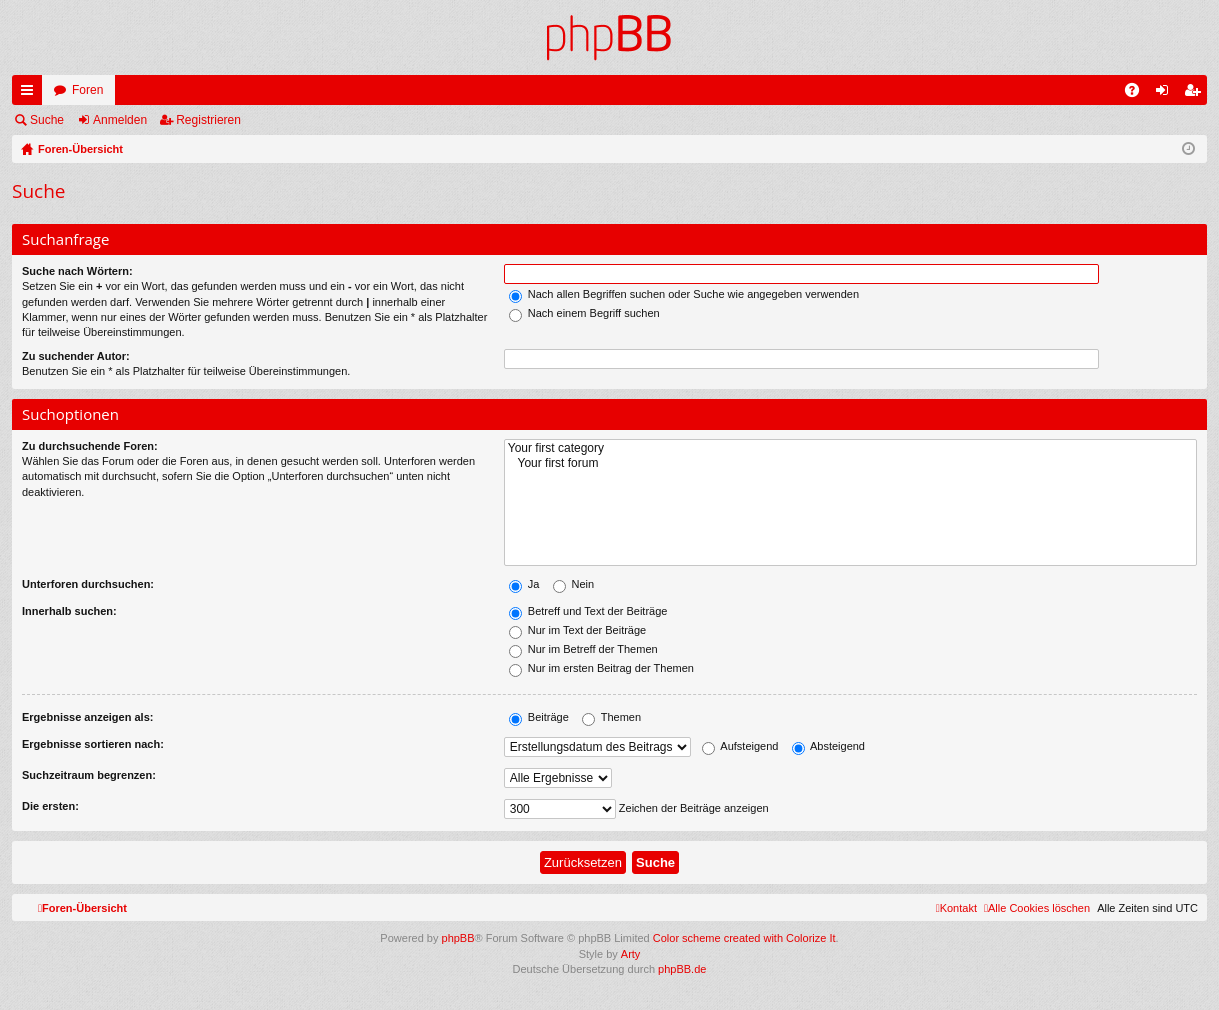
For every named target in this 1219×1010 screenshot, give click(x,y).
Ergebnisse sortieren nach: (93, 744)
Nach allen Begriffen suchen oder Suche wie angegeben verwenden (684, 294)
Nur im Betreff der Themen (583, 649)
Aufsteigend (740, 746)
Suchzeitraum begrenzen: (89, 775)
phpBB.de (682, 969)
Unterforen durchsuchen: (88, 584)
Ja (524, 584)
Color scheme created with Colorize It (744, 938)
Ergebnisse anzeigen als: (87, 717)
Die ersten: (50, 806)
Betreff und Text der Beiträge (588, 611)
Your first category (850, 448)
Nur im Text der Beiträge (577, 630)
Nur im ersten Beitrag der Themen (601, 668)
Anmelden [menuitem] (1166, 94)
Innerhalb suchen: (69, 611)
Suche (47, 120)
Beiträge (539, 717)
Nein (574, 584)
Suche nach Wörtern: (77, 271)
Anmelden (120, 120)
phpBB (458, 938)
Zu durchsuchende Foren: (90, 446)
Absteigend (829, 746)
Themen (611, 717)
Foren (87, 90)
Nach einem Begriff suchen (584, 313)
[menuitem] (1037, 908)
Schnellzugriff (31, 94)
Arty (631, 954)
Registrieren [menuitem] (1196, 94)
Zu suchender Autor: (76, 356)
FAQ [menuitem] (1138, 94)
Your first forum (850, 463)
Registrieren (208, 120)
